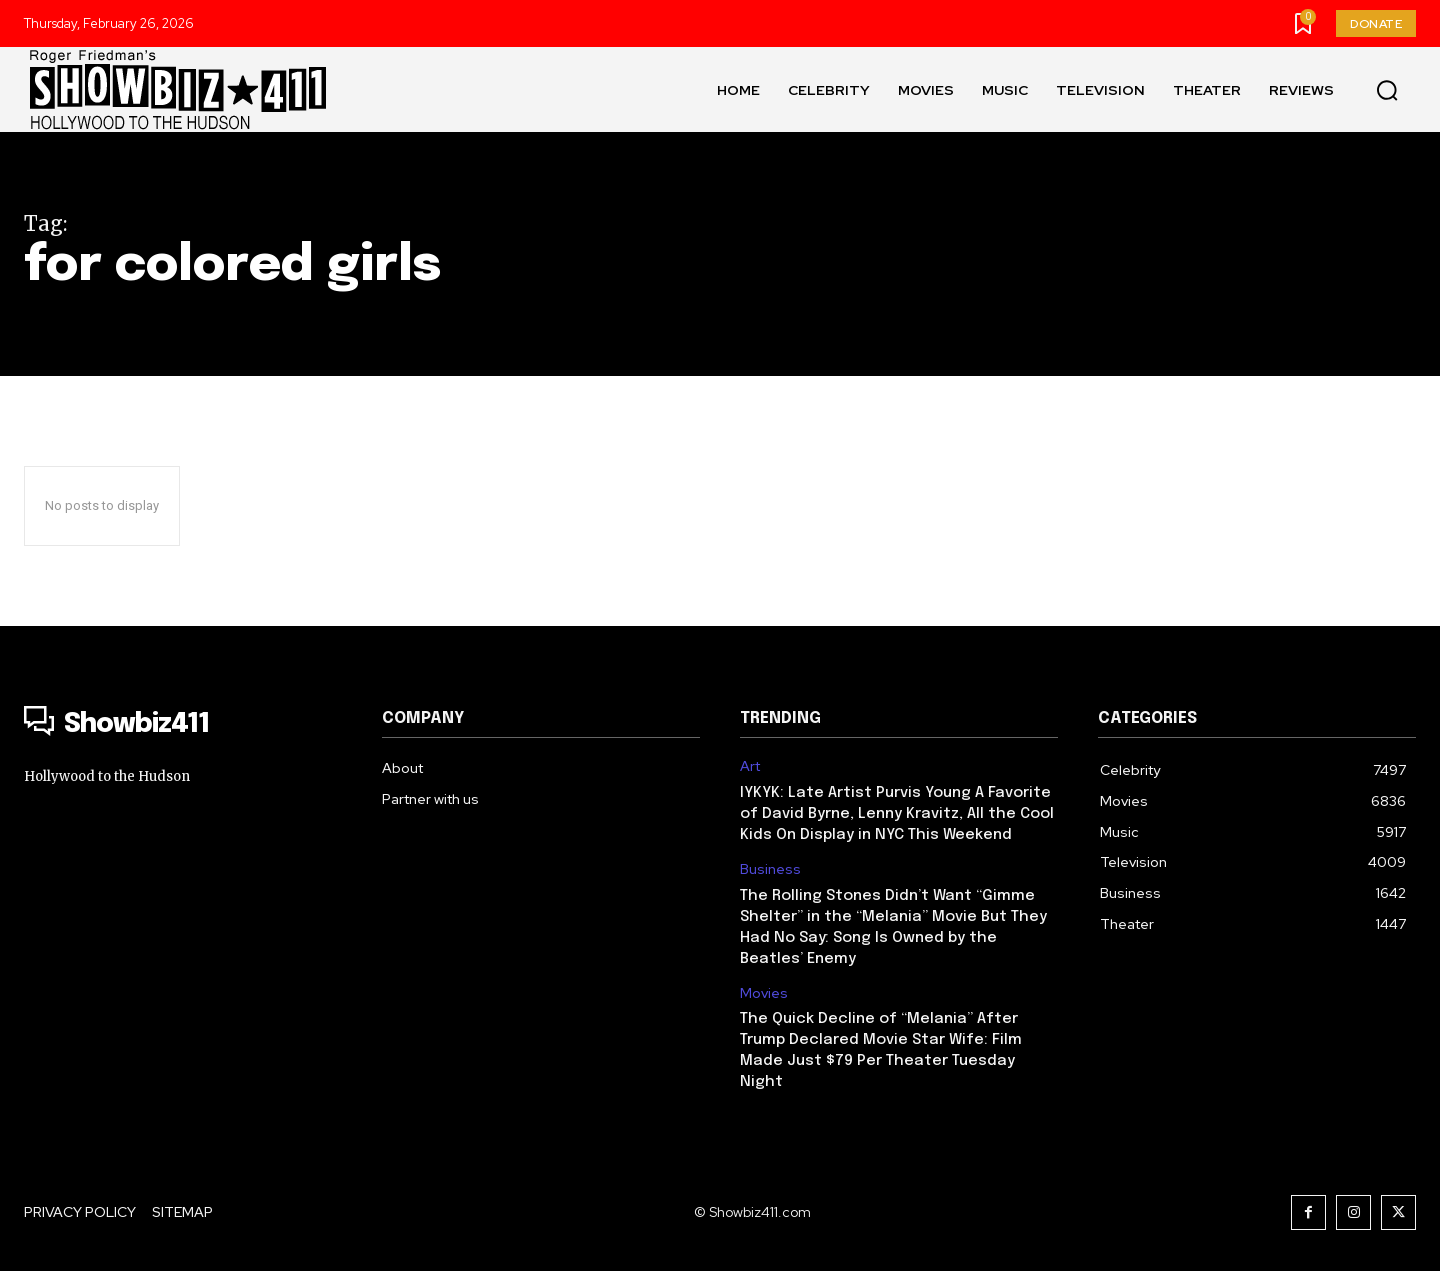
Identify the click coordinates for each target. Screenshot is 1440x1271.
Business (770, 869)
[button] (1387, 90)
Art (750, 766)
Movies (764, 993)
